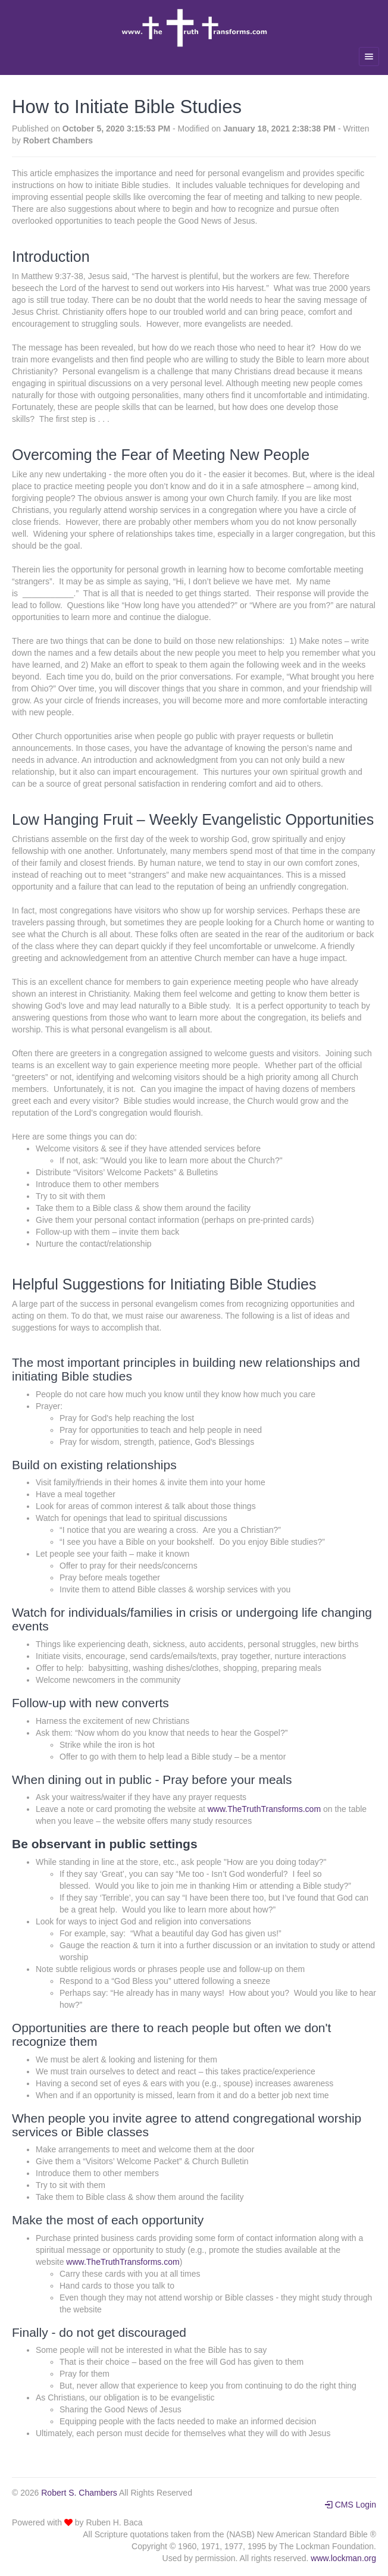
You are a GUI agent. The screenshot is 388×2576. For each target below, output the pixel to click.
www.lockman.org (343, 2558)
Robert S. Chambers (79, 2492)
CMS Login (349, 2504)
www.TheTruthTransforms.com (264, 1809)
